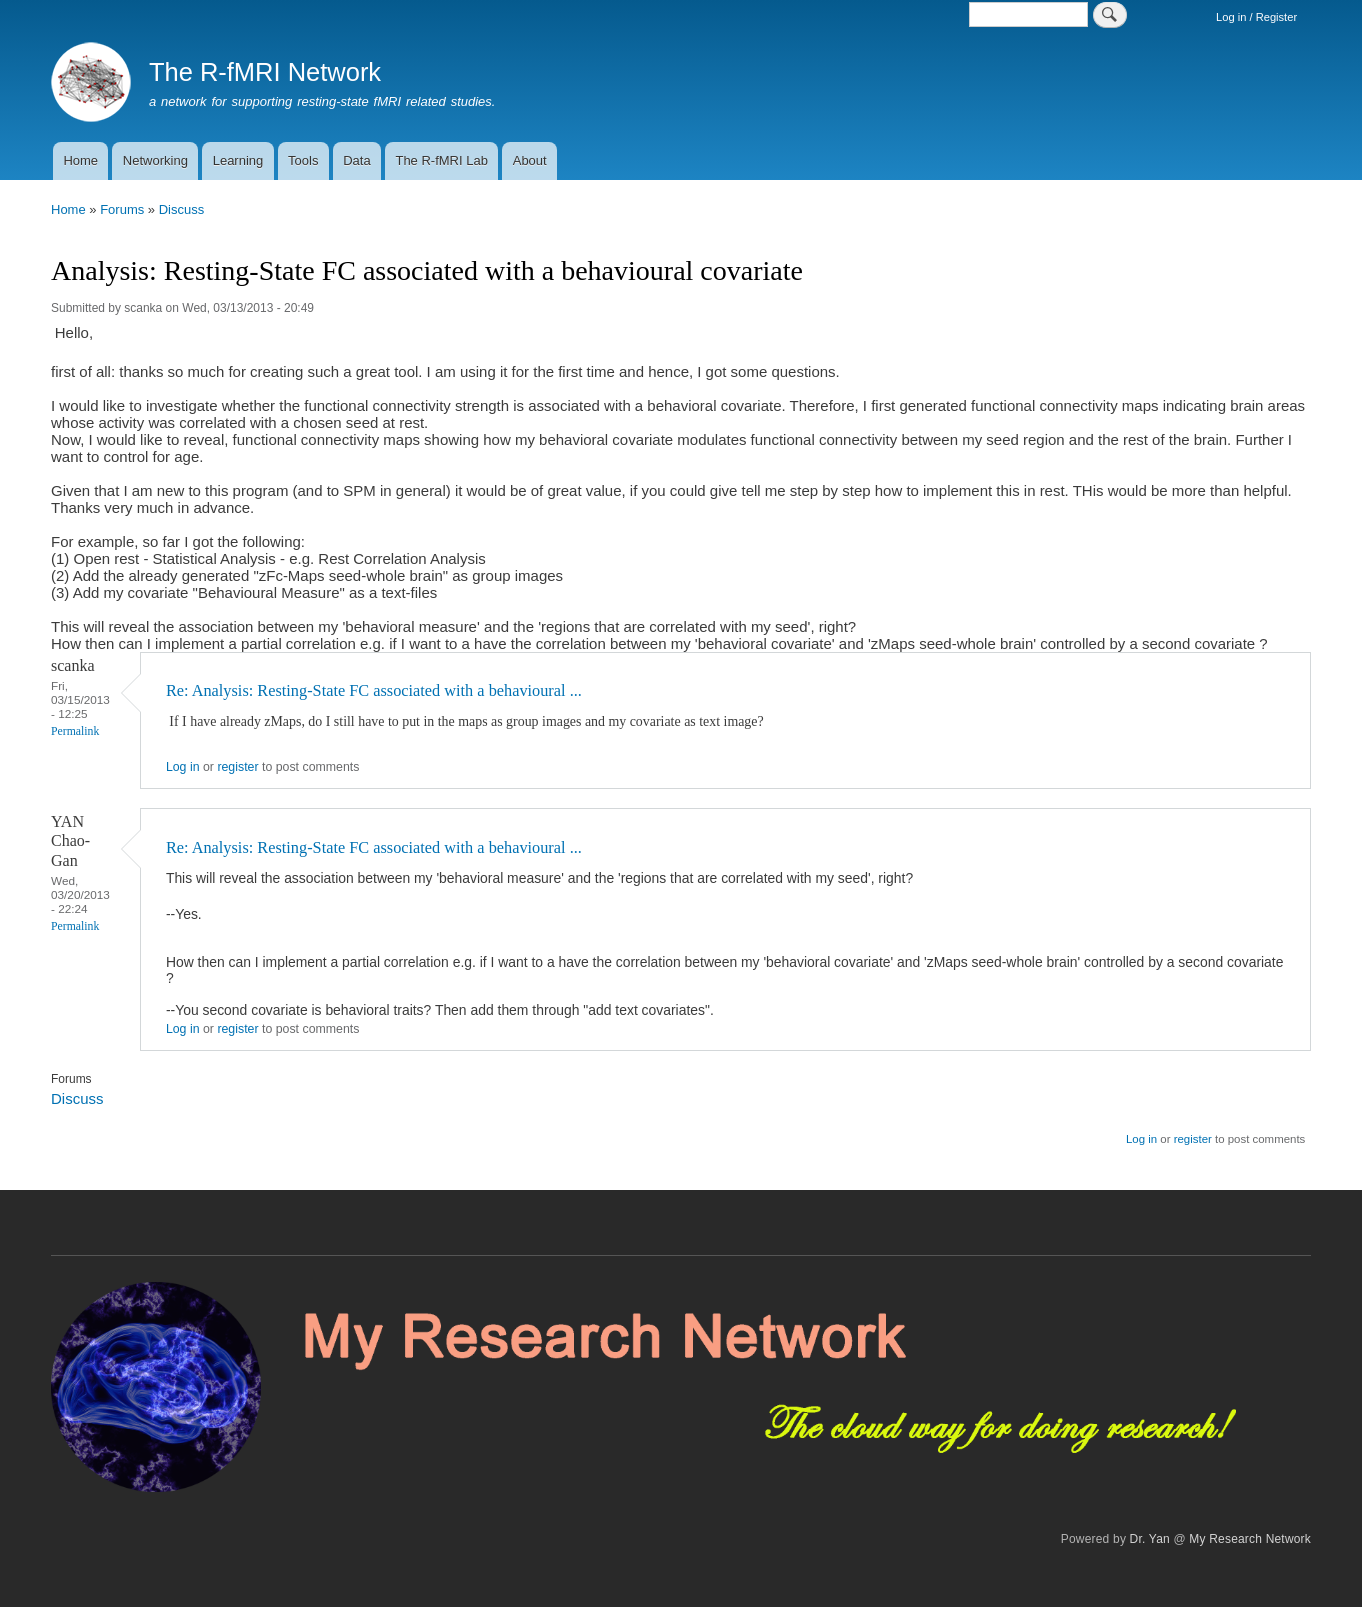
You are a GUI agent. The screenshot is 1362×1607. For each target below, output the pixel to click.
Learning (238, 160)
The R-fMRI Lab (441, 160)
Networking (155, 160)
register (237, 767)
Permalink (75, 731)
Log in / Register (1256, 17)
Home (80, 160)
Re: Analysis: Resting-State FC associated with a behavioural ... (374, 690)
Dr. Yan (1150, 1539)
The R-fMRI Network (265, 72)
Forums (122, 209)
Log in (183, 767)
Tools (303, 160)
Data (356, 160)
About (530, 160)
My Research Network (1250, 1539)
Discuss (182, 209)
